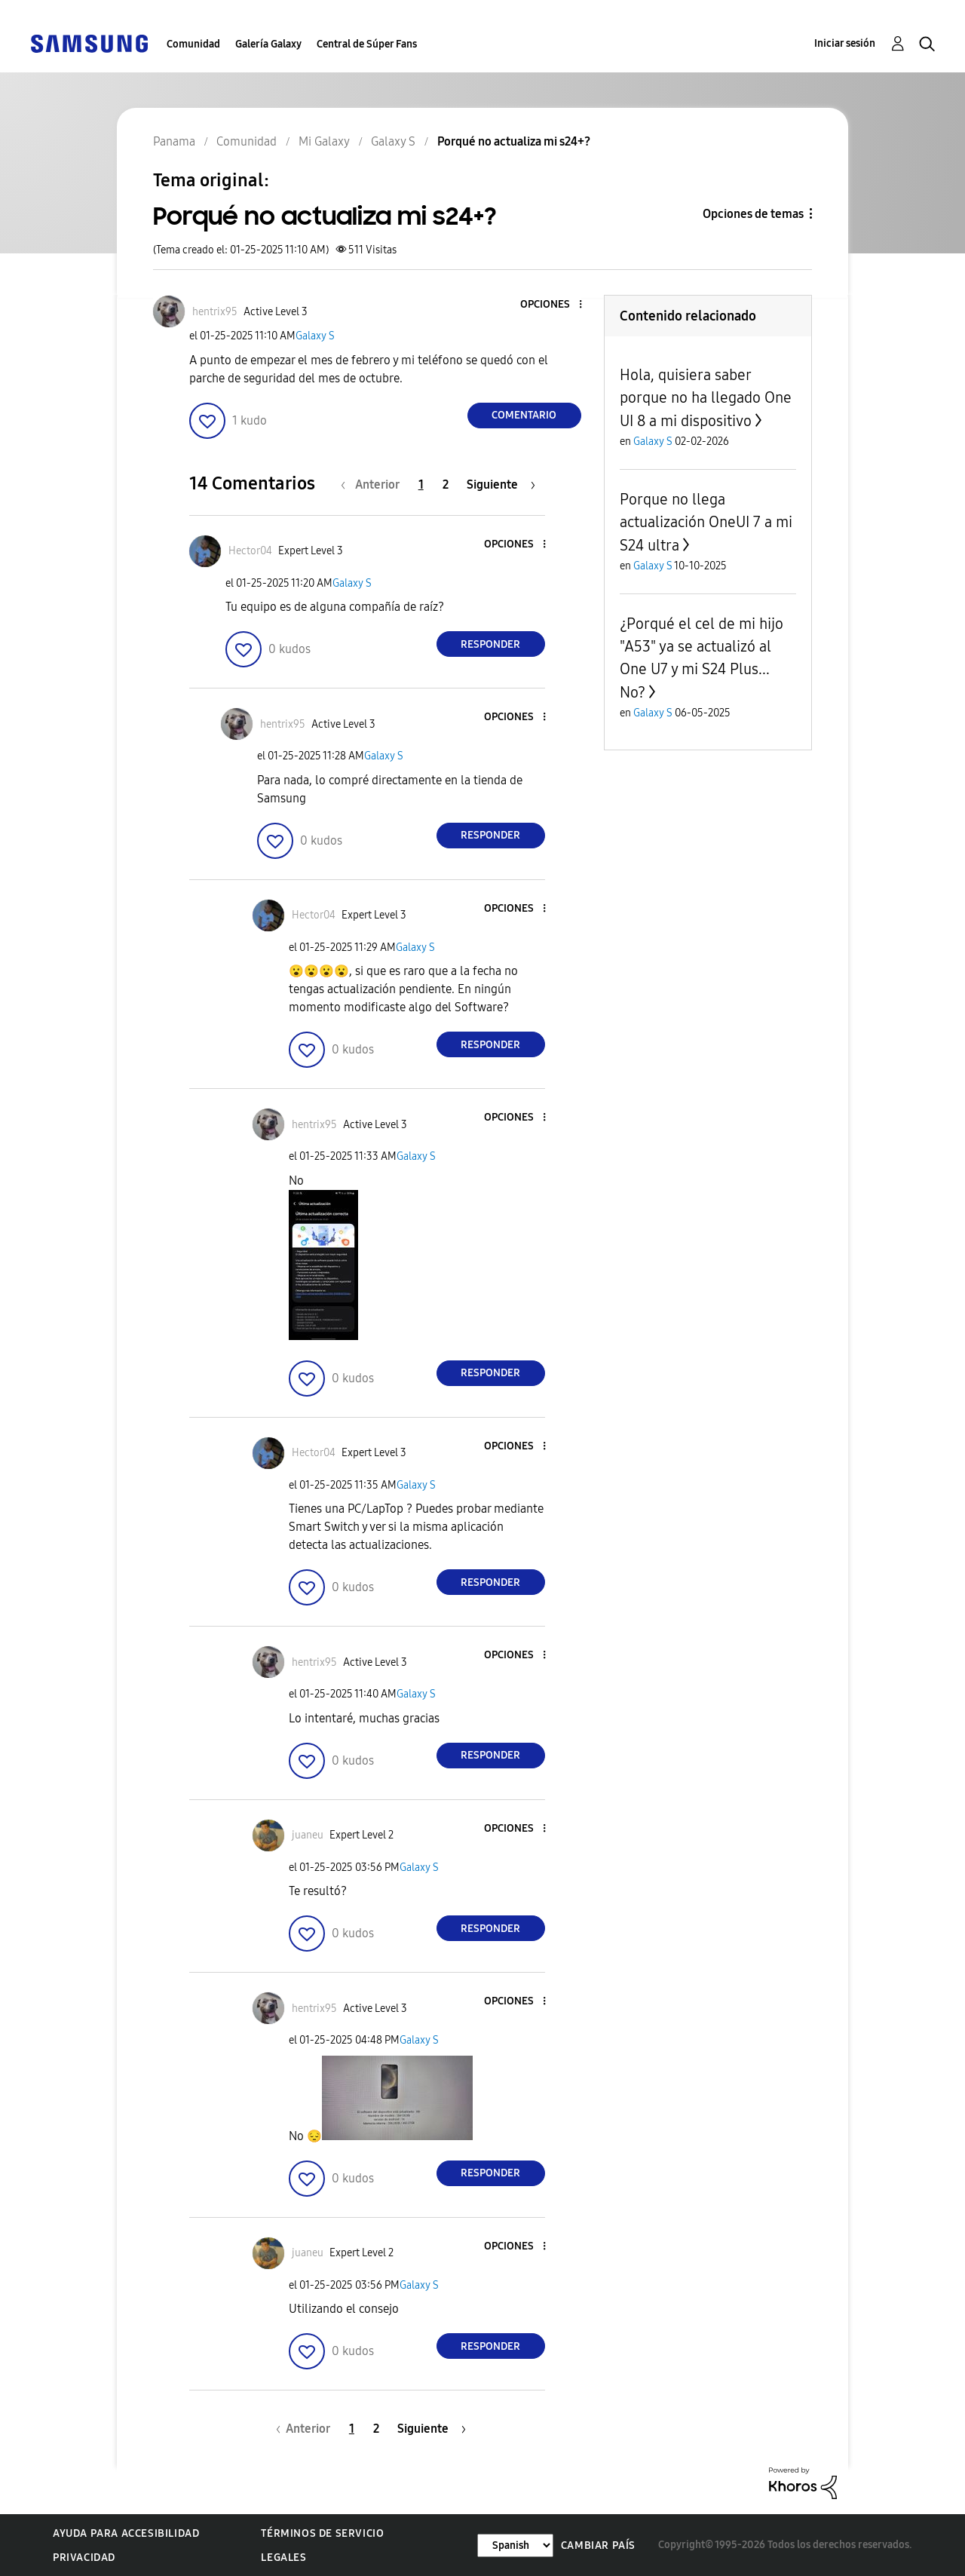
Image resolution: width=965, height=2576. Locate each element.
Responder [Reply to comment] (490, 644)
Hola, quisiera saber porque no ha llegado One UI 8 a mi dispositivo (706, 398)
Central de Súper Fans (367, 44)
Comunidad (193, 44)
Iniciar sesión (844, 43)
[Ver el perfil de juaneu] (307, 1835)
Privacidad (84, 2557)
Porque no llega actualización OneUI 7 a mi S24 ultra (706, 522)
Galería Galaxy (268, 44)
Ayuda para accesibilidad (126, 2533)
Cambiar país (598, 2545)
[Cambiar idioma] (515, 2545)
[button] (554, 305)
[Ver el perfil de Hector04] (250, 550)
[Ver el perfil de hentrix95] (214, 311)
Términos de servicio (322, 2533)
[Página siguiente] (501, 484)
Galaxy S (315, 336)
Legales (283, 2557)
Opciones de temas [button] (753, 214)
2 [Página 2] (446, 484)
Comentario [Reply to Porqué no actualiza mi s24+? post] (524, 415)
